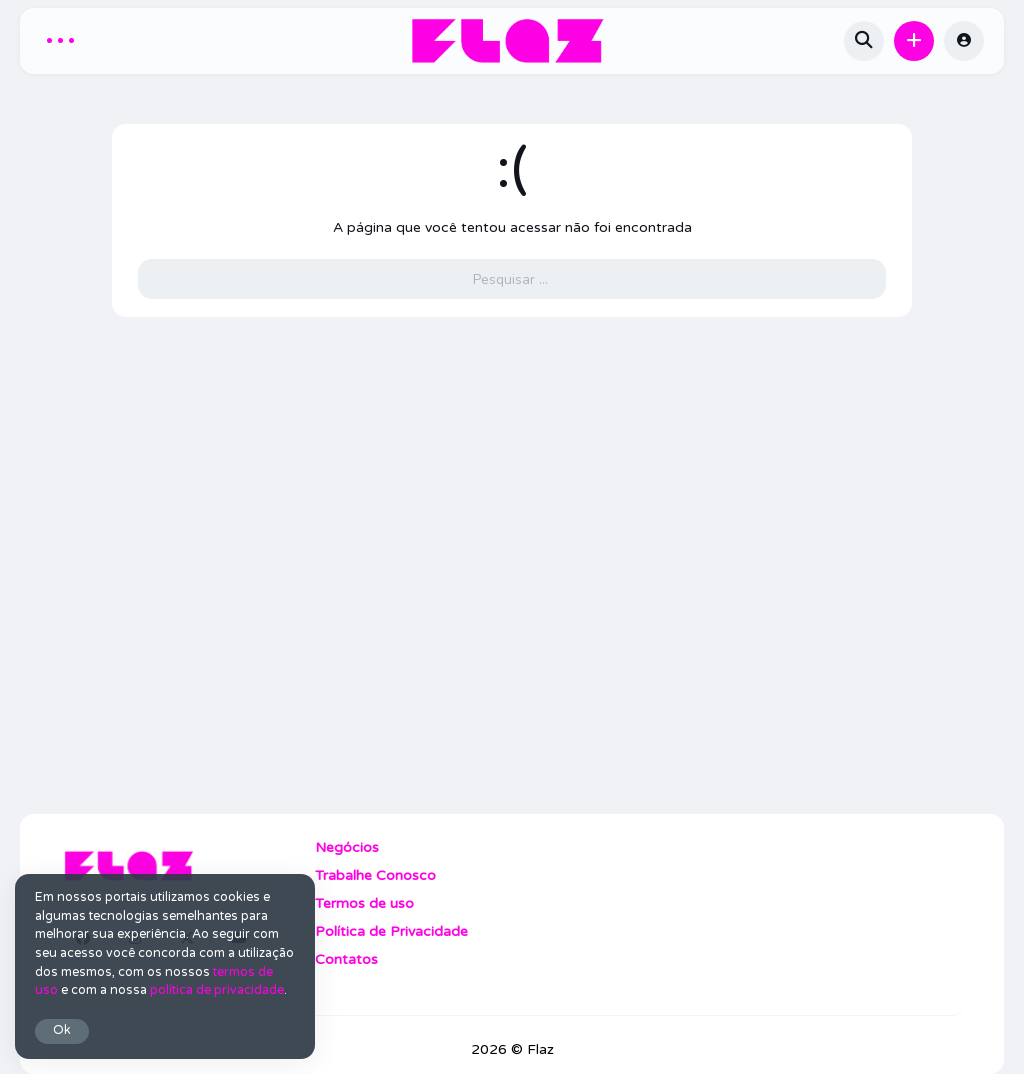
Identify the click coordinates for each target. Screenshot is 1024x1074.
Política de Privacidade (391, 931)
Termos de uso (364, 903)
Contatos (346, 959)
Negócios (347, 847)
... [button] (60, 37)
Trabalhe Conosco (375, 875)
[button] (914, 41)
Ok (62, 1030)
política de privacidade (217, 990)
